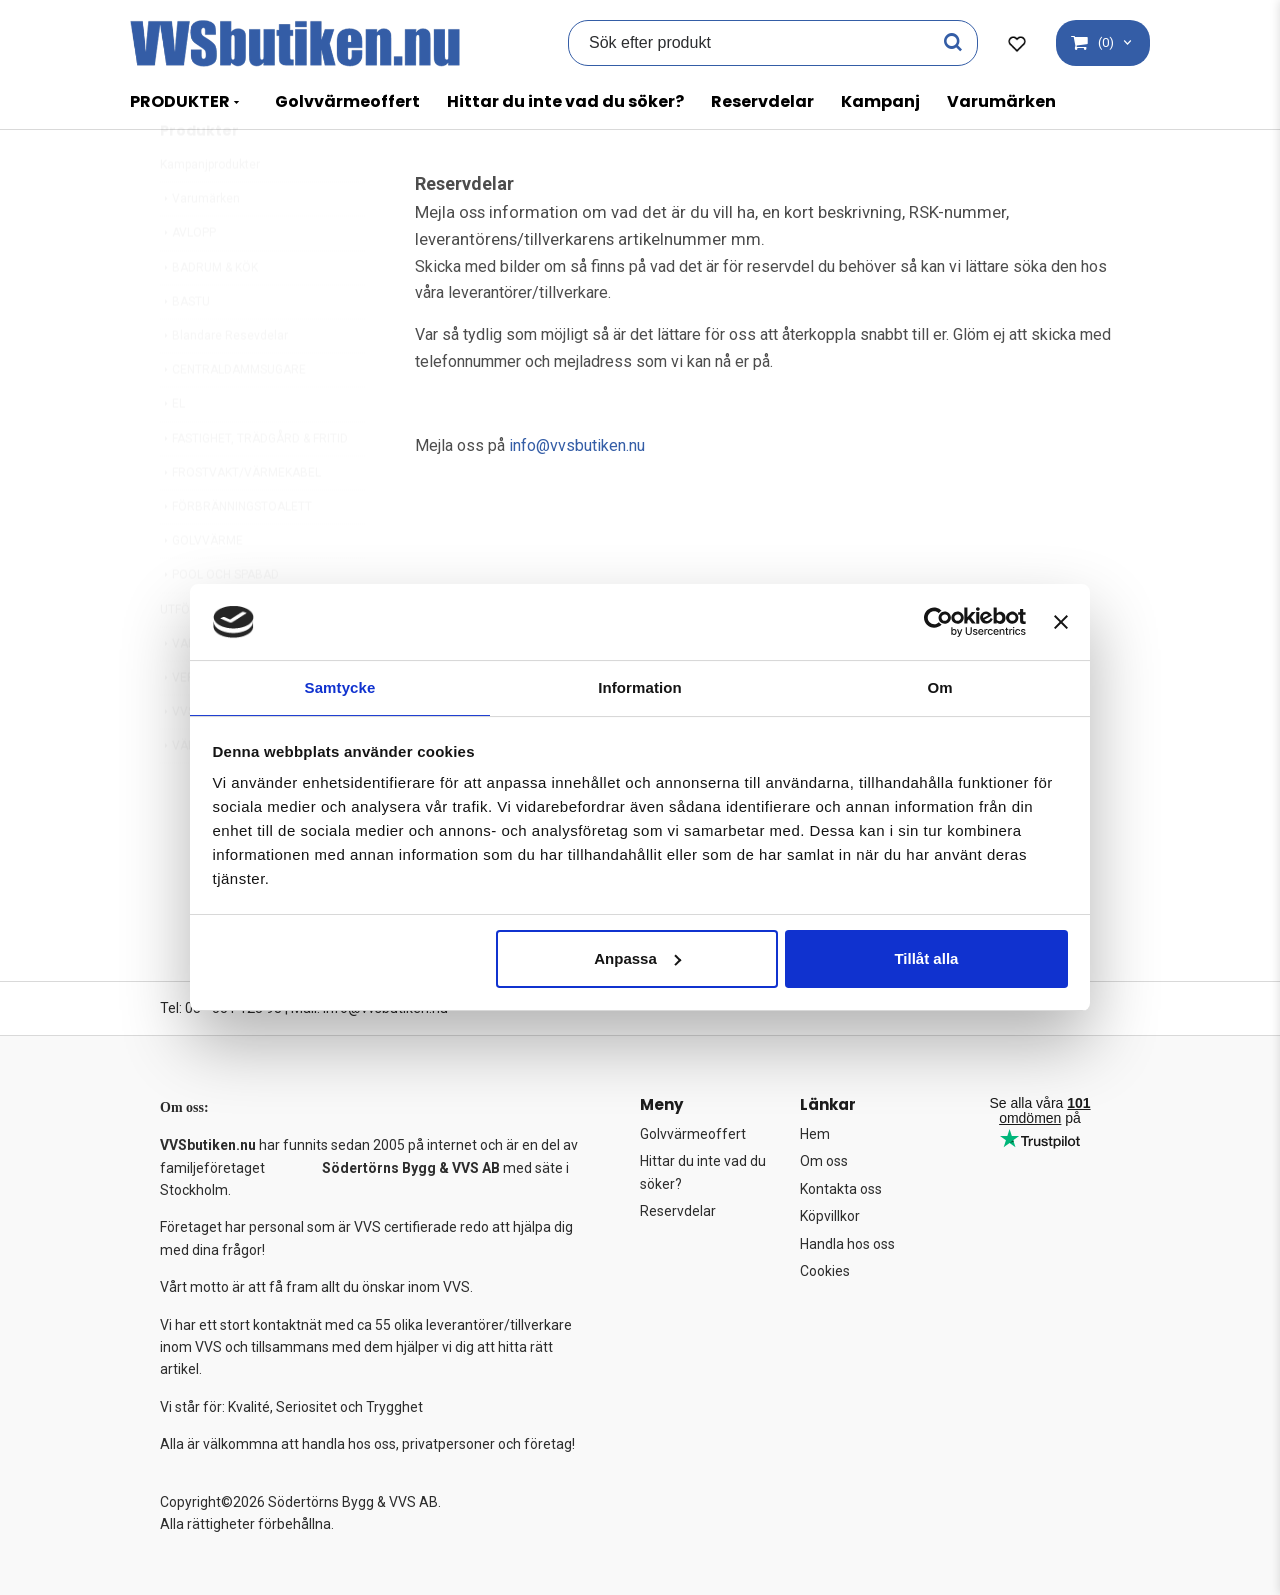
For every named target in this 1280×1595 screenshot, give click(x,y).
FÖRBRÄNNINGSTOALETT (236, 554)
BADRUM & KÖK (209, 315)
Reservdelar (762, 101)
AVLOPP (188, 280)
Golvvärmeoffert (347, 101)
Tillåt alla (926, 959)
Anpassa (637, 959)
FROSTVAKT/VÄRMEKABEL (240, 520)
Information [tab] (640, 686)
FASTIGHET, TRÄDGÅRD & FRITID (254, 486)
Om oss (824, 1161)
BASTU (185, 349)
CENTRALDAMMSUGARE (233, 417)
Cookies (825, 1271)
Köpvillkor (830, 1216)
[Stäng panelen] (1061, 621)
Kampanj (880, 101)
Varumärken (1001, 101)
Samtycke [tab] (340, 686)
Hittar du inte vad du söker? (565, 101)
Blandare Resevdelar (224, 383)
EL (172, 451)
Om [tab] (939, 686)
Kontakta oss (841, 1189)
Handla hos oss (847, 1244)
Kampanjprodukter (210, 212)
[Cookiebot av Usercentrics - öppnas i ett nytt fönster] (938, 621)
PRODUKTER (180, 101)
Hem (815, 1134)
